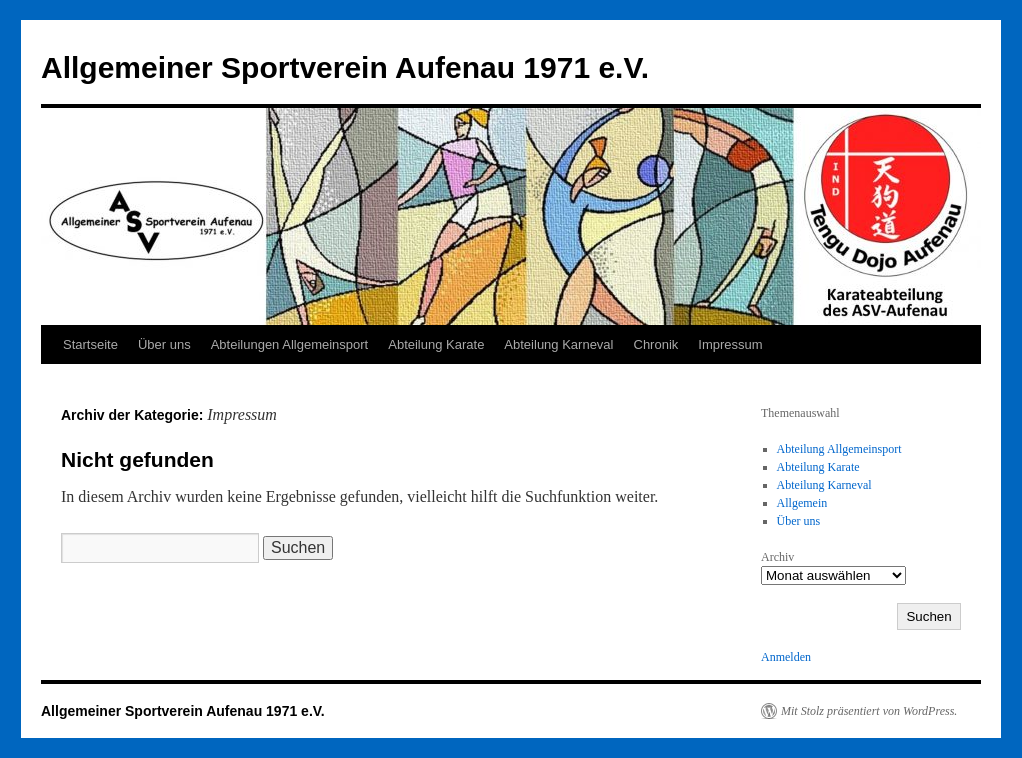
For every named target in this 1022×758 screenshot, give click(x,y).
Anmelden (786, 657)
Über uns (164, 344)
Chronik (656, 344)
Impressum (730, 344)
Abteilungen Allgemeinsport (290, 344)
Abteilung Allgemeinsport (839, 449)
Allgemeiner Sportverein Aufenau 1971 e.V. (345, 67)
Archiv (777, 557)
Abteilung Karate (436, 344)
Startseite (90, 344)
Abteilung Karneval (558, 344)
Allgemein (802, 503)
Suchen (928, 616)
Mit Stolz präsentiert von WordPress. (869, 711)
